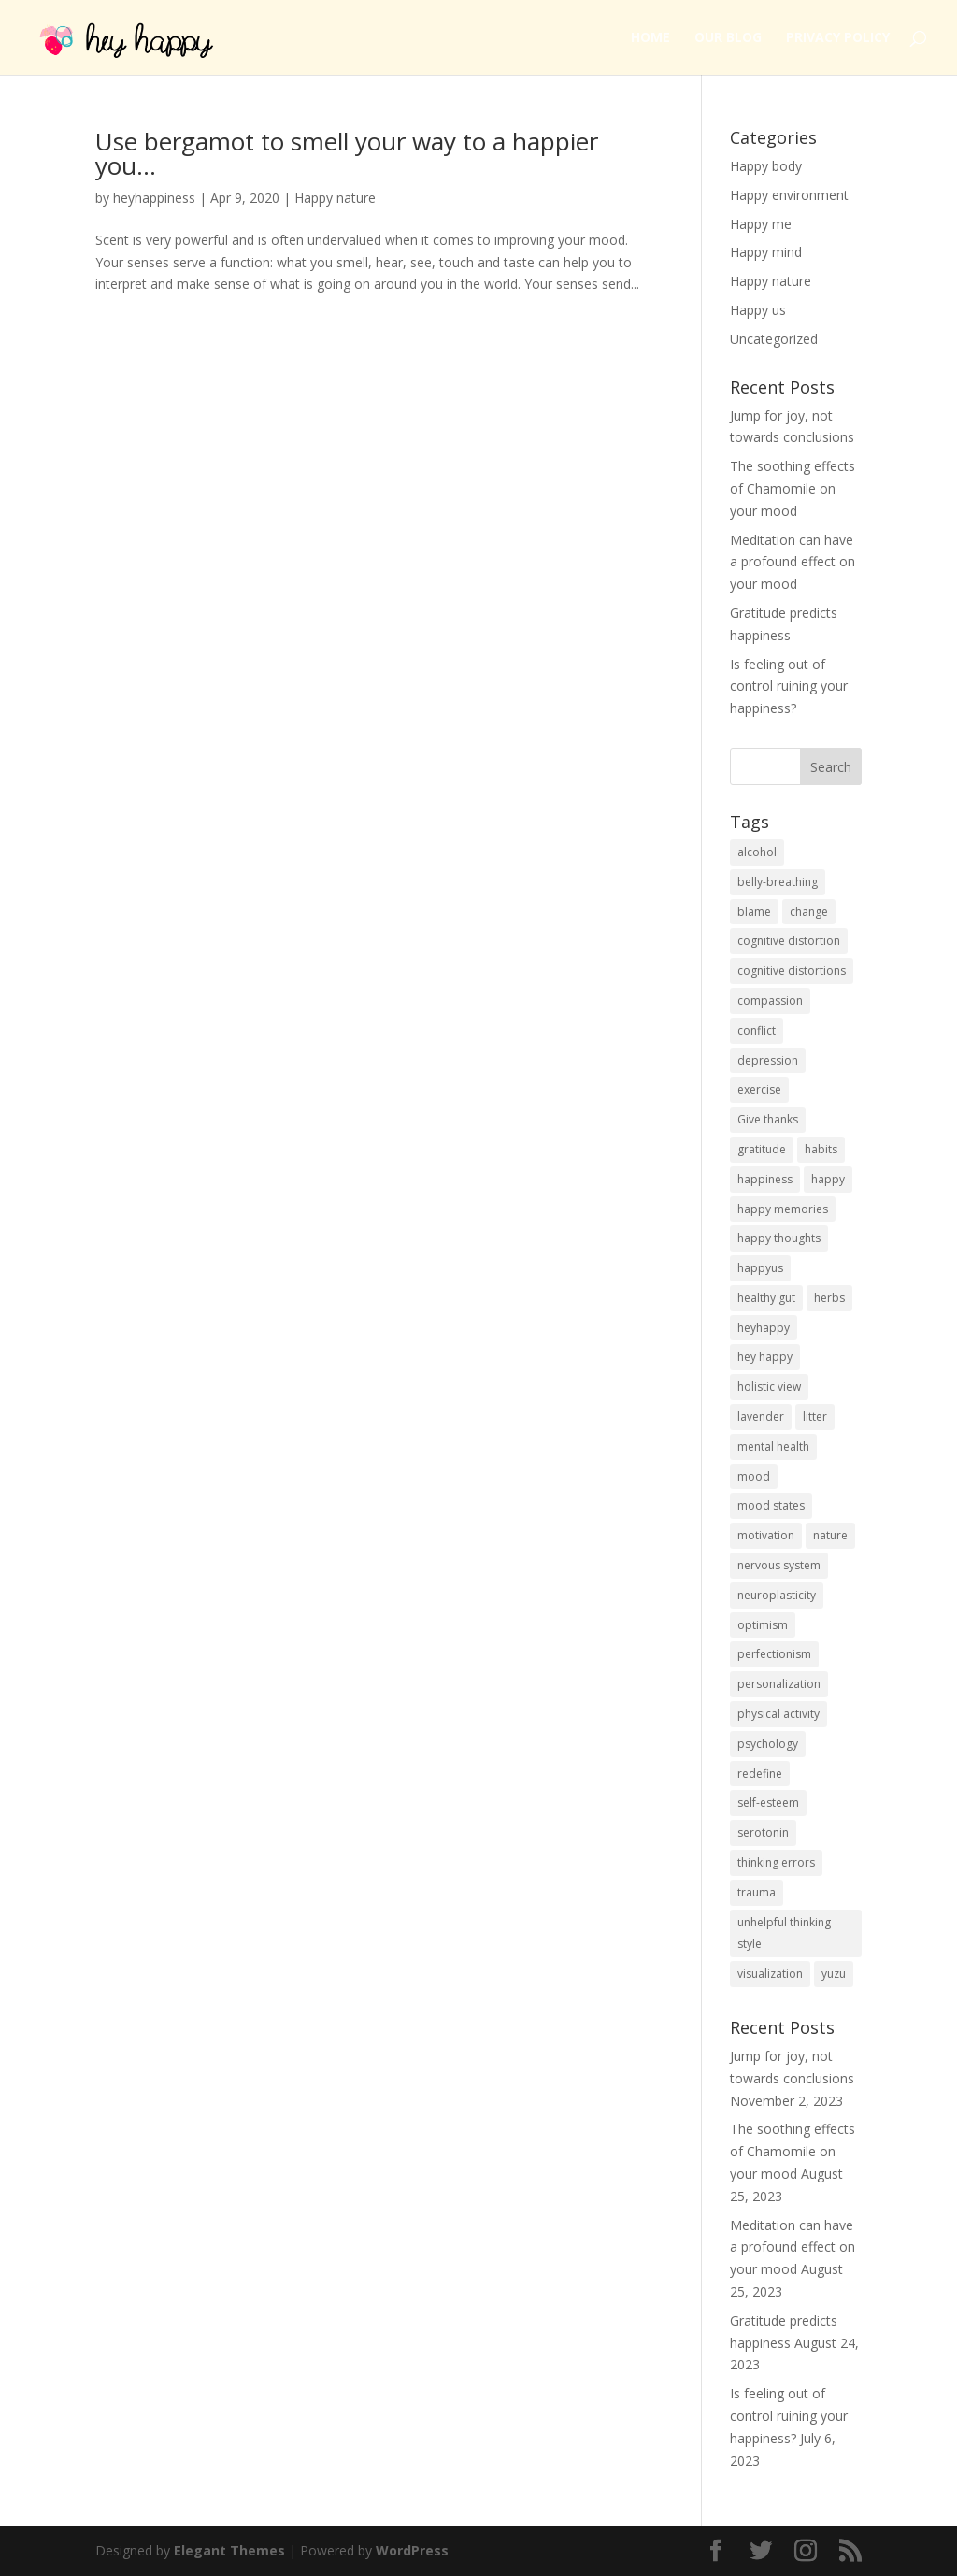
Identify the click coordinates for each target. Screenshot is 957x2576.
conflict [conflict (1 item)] (756, 1030)
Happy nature (335, 198)
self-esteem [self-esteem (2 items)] (768, 1802)
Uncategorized (774, 339)
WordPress (412, 2550)
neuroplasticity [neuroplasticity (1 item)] (776, 1595)
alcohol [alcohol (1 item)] (757, 852)
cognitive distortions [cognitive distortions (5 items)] (791, 971)
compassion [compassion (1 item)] (770, 1001)
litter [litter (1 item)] (815, 1416)
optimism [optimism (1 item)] (762, 1625)
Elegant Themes (229, 2550)
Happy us (758, 310)
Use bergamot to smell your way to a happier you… (346, 153)
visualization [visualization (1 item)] (770, 1974)
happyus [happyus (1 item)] (760, 1268)
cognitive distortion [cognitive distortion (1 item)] (788, 941)
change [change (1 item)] (809, 912)
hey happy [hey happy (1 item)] (765, 1357)
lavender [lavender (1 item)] (760, 1416)
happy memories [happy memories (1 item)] (782, 1209)
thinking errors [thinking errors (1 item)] (776, 1862)
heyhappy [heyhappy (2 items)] (763, 1328)
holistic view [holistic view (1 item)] (769, 1387)
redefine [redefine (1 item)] (759, 1774)
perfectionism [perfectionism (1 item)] (774, 1654)
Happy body (766, 166)
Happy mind (766, 252)
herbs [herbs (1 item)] (829, 1298)
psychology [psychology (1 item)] (767, 1744)
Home (650, 38)
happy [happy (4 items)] (828, 1179)
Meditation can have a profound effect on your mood (792, 562)
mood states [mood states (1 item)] (771, 1505)
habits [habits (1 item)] (821, 1149)
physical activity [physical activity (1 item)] (778, 1714)
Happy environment (789, 195)
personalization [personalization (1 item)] (779, 1684)
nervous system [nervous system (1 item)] (779, 1565)
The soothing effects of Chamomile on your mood (792, 488)
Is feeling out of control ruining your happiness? (789, 686)
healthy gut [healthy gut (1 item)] (766, 1298)
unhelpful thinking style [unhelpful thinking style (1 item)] (784, 1933)
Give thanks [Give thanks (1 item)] (767, 1119)
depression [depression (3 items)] (767, 1060)
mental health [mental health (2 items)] (773, 1446)
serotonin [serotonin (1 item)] (763, 1832)
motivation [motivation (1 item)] (765, 1535)
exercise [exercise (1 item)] (759, 1089)
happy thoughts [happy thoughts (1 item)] (779, 1238)
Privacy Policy (838, 38)
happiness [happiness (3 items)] (765, 1179)
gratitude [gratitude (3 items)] (761, 1149)
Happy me (761, 224)
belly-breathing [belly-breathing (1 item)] (777, 882)
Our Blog (728, 38)
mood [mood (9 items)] (753, 1476)
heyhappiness (154, 198)
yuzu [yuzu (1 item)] (833, 1974)
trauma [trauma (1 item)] (756, 1892)
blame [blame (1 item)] (754, 912)
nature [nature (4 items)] (830, 1535)
